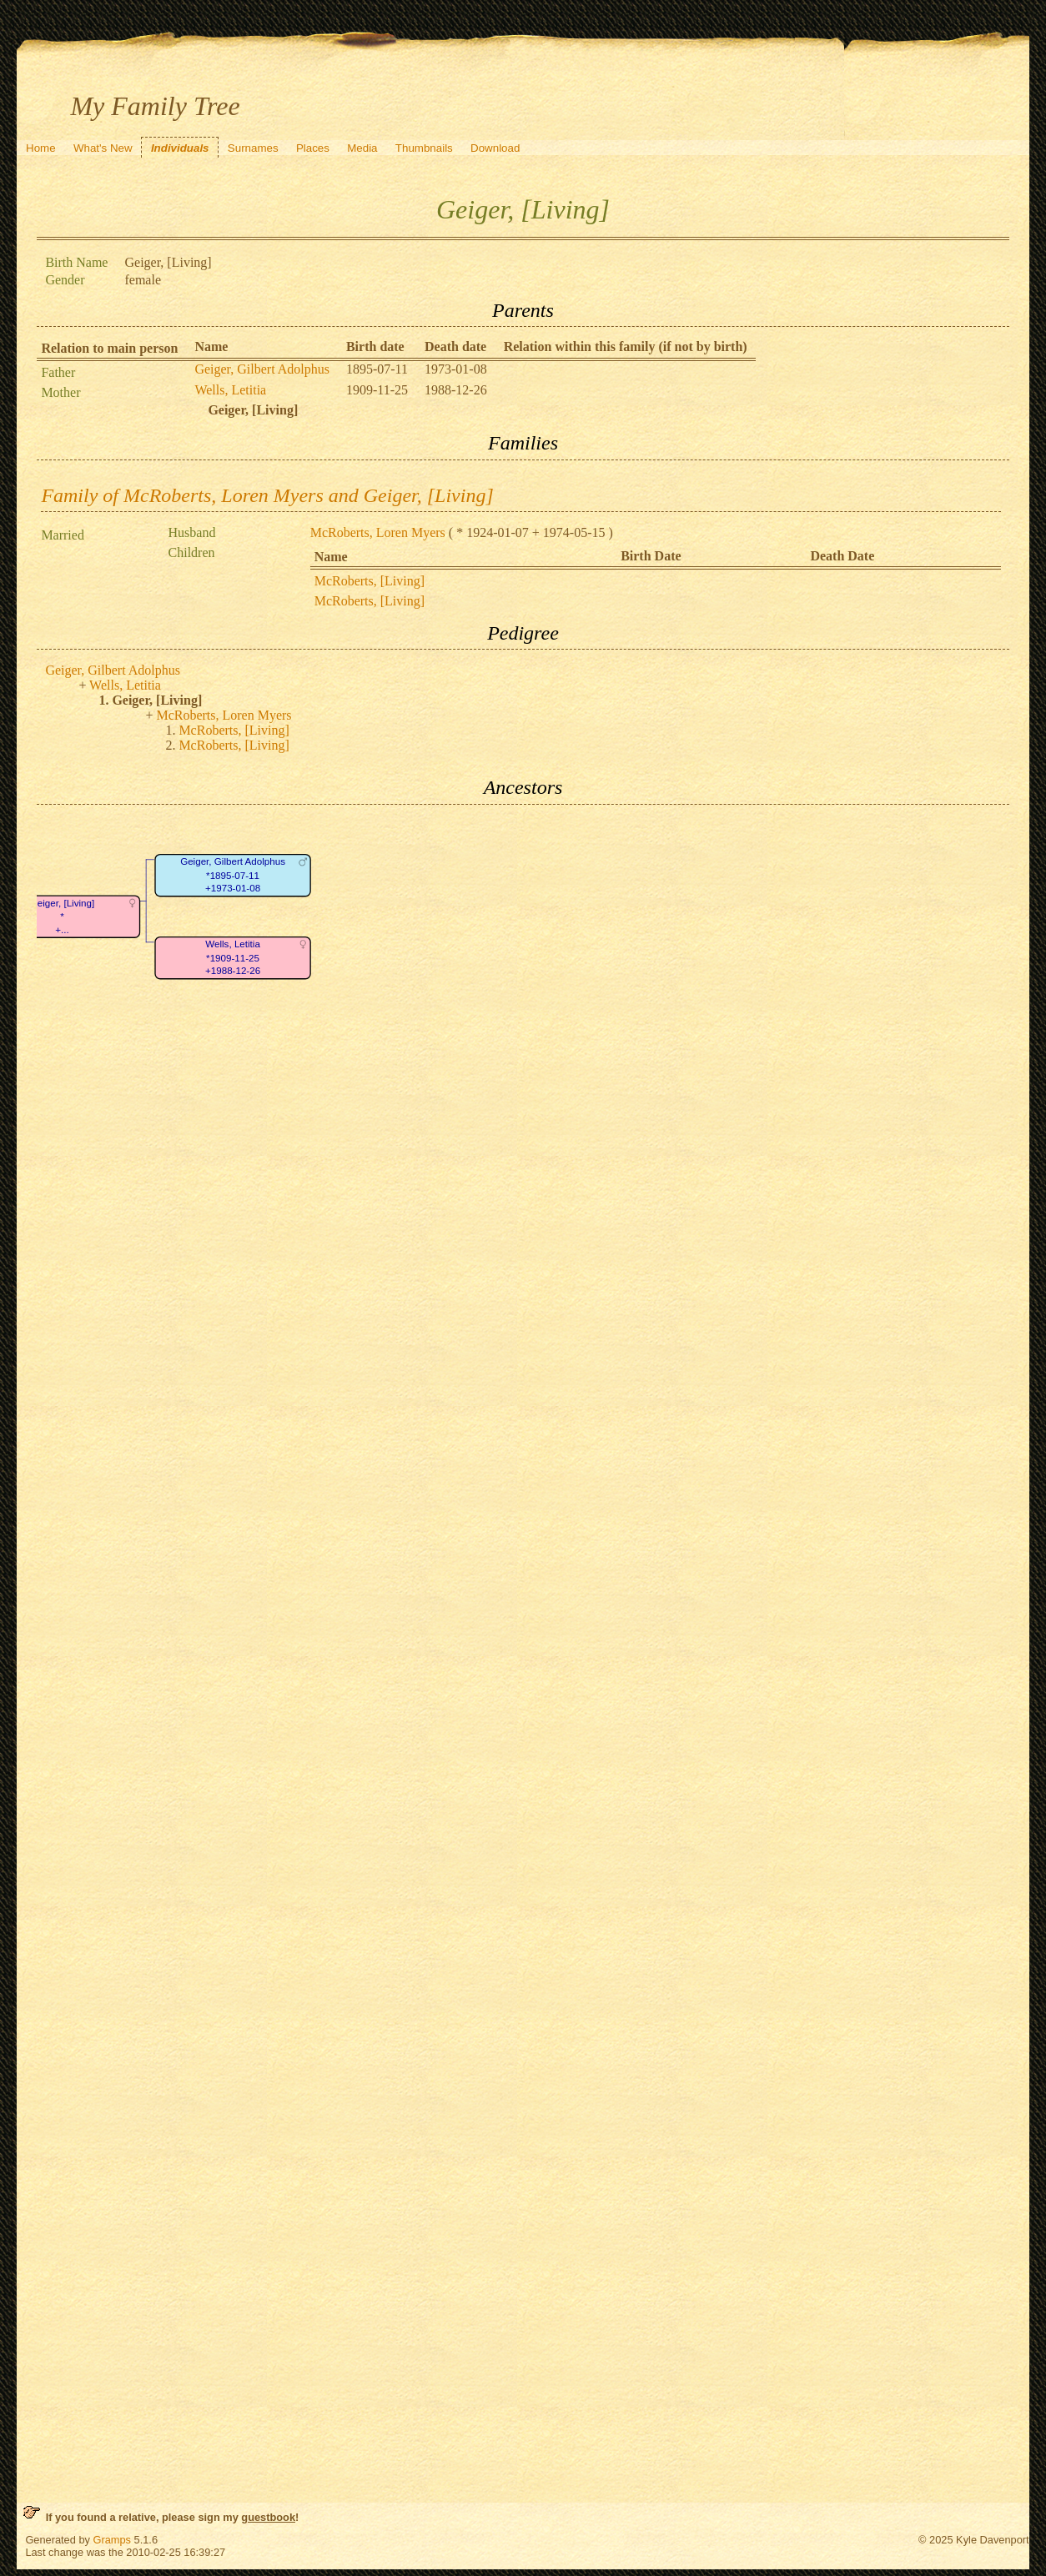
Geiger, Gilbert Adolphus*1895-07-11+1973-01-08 (233, 875)
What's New (103, 148)
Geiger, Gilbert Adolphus (261, 369)
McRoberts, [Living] (369, 581)
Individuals (180, 148)
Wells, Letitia (230, 390)
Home (41, 148)
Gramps (112, 2539)
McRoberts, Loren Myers (377, 532)
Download (495, 148)
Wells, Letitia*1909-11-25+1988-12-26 (232, 957)
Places (312, 148)
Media (362, 148)
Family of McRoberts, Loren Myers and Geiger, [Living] (267, 495)
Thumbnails (424, 148)
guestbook (268, 2517)
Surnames (253, 148)
